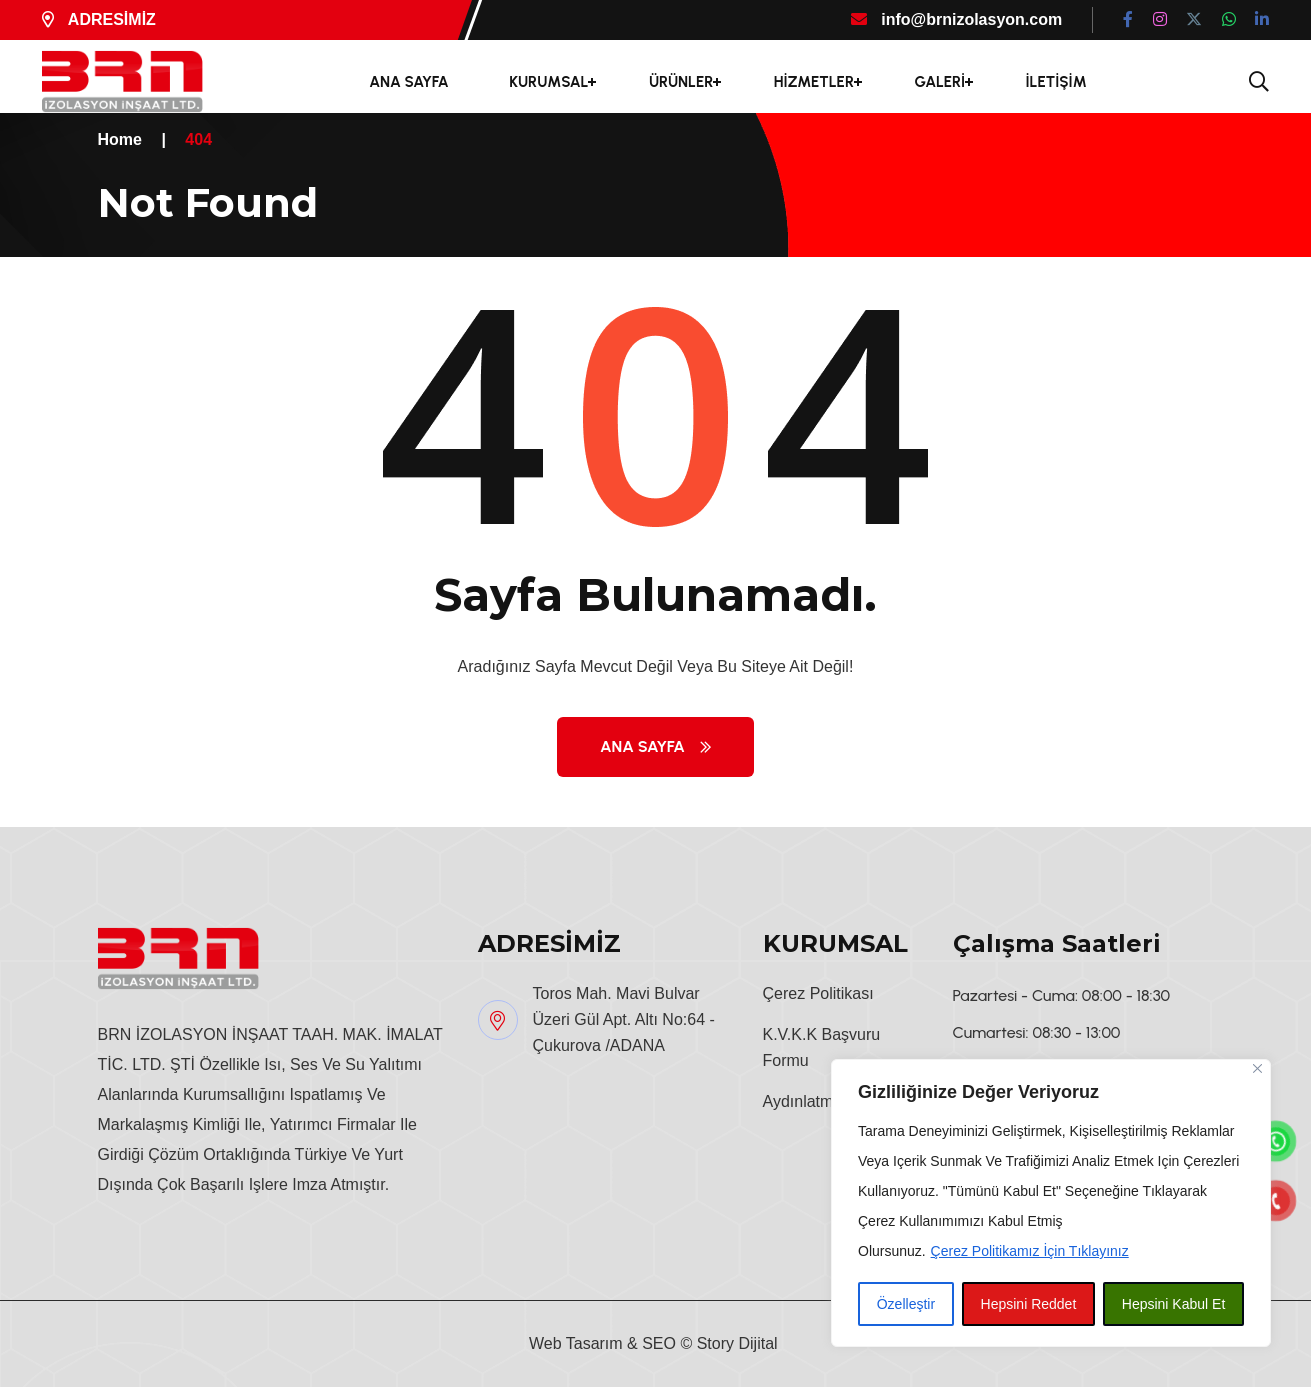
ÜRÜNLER (681, 82)
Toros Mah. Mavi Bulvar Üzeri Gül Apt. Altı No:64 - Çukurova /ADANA (624, 1019)
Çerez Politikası (818, 993)
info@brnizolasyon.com (956, 19)
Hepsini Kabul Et (1174, 1304)
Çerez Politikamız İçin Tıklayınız (1030, 1251)
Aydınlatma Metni (824, 1101)
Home (120, 139)
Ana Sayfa (655, 746)
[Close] (1257, 1068)
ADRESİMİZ (99, 19)
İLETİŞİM (1056, 82)
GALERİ (939, 82)
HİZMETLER (814, 82)
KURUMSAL (548, 82)
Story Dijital (737, 1343)
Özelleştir (906, 1304)
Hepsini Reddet (1029, 1304)
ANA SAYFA (409, 82)
